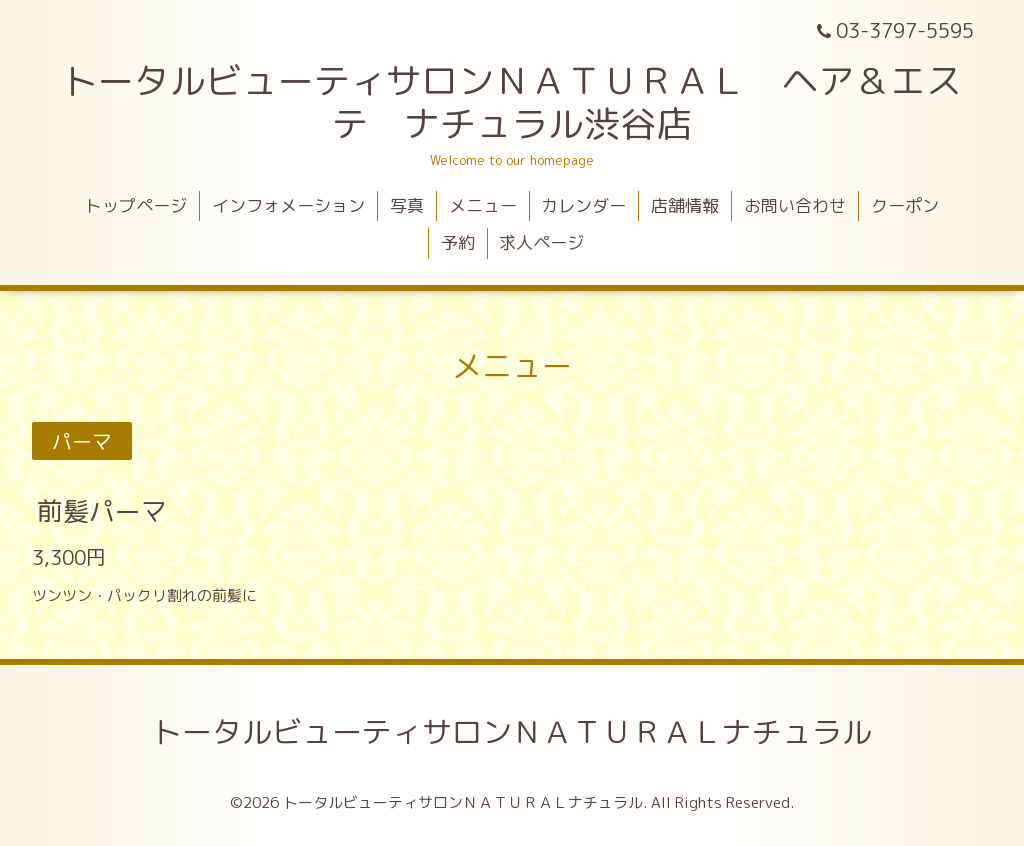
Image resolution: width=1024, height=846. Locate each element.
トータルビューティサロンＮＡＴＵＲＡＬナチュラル (512, 732)
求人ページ (541, 242)
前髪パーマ (102, 510)
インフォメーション (288, 205)
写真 (407, 205)
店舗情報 (685, 205)
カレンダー (583, 205)
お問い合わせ (795, 205)
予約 (458, 242)
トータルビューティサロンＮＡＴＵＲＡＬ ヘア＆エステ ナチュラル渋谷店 (512, 102)
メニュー (483, 205)
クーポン (905, 205)
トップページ (136, 205)
